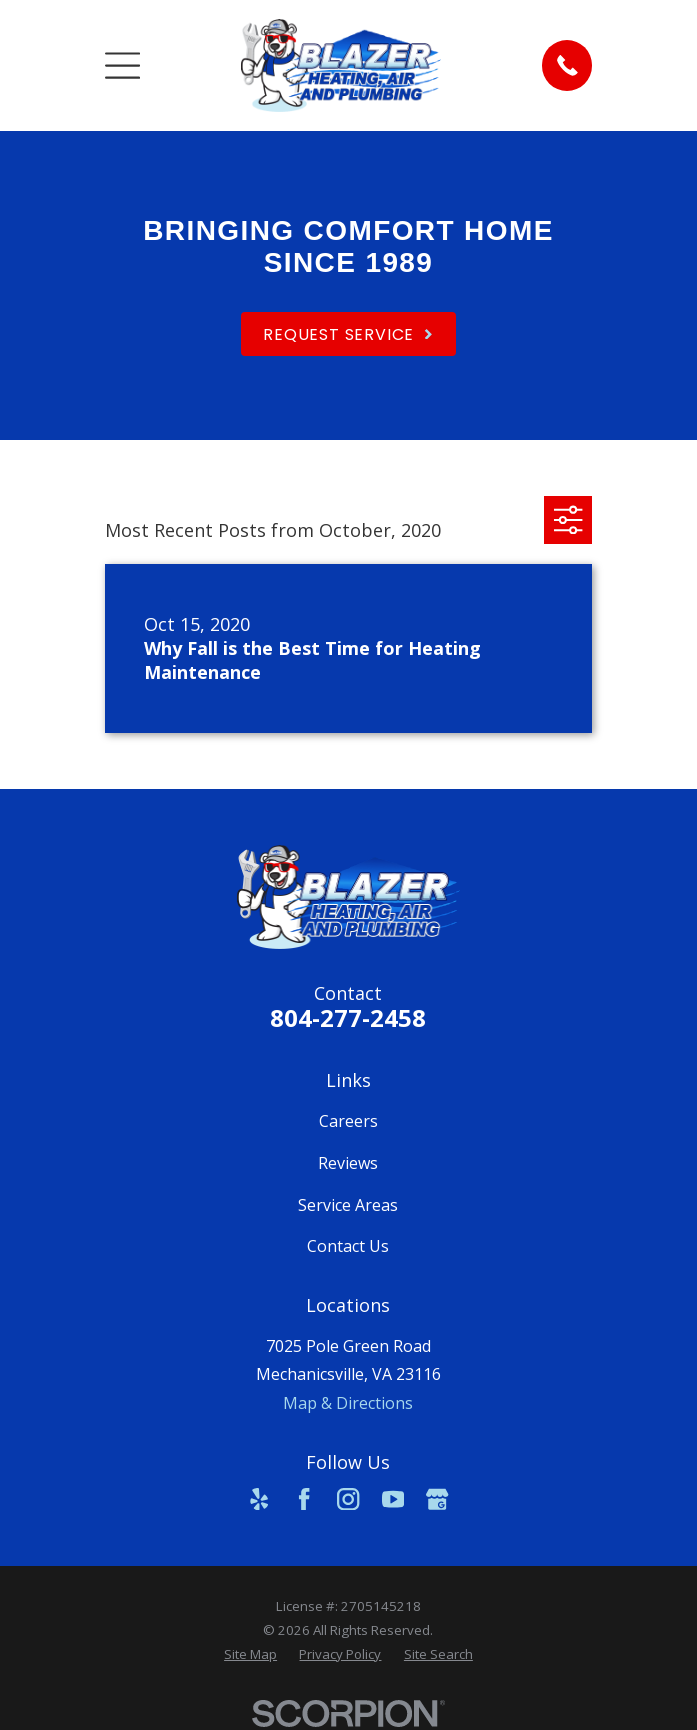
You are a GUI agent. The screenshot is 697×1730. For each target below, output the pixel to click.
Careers (348, 1121)
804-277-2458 (348, 1017)
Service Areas (348, 1205)
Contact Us (348, 1246)
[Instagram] (348, 1499)
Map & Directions (348, 1403)
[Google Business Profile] (437, 1499)
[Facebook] (304, 1499)
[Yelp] (259, 1499)
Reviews (348, 1163)
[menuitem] (250, 1655)
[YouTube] (393, 1499)
